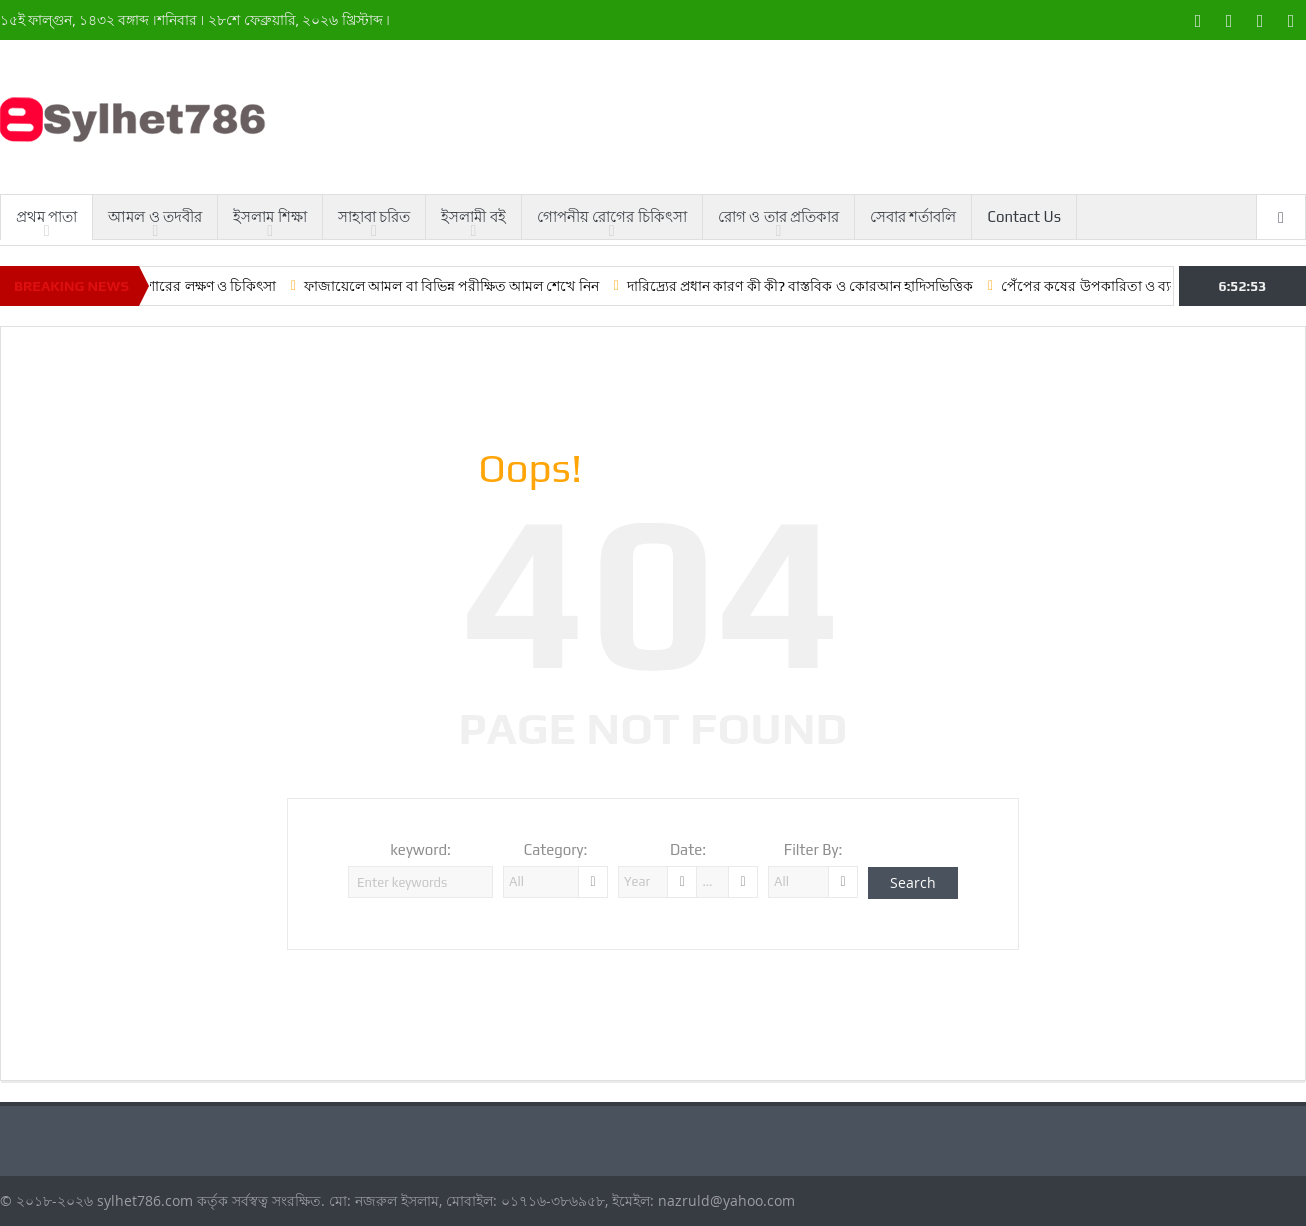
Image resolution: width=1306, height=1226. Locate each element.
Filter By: (813, 849)
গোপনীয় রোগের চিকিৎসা (612, 216)
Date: (688, 849)
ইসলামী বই (473, 216)
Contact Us (1024, 216)
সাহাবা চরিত (374, 216)
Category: (556, 849)
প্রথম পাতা (46, 216)
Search (913, 882)
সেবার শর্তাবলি (913, 216)
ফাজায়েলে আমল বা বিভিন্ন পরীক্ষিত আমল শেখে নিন (468, 286)
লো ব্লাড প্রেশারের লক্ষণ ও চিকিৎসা (195, 286)
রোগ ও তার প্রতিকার (778, 216)
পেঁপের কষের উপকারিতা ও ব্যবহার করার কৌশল (1153, 286)
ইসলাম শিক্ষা (269, 216)
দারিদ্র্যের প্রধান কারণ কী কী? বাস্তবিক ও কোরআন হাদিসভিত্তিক (816, 286)
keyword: (420, 849)
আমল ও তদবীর (155, 216)
